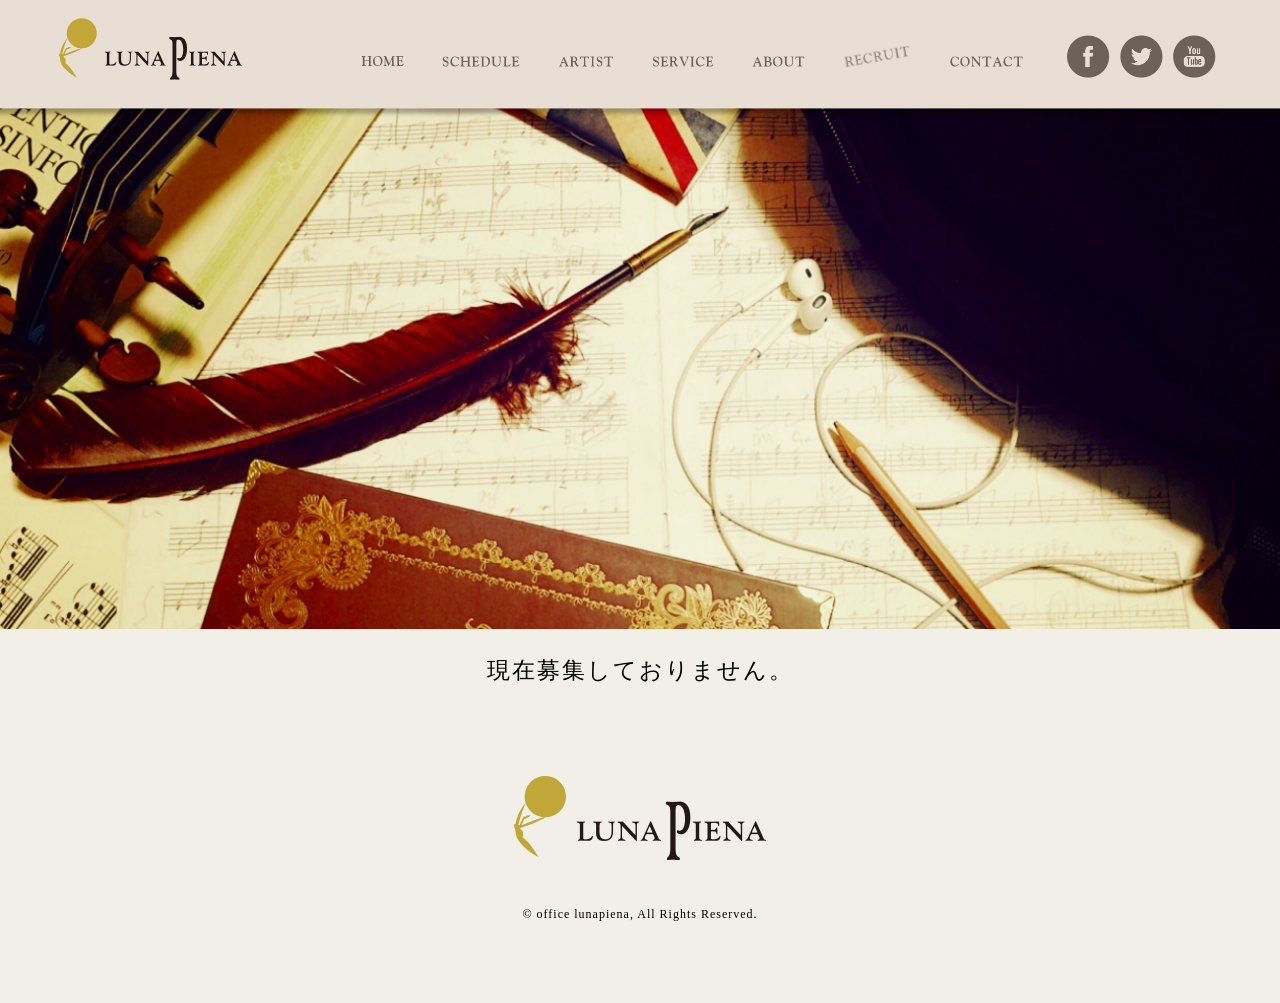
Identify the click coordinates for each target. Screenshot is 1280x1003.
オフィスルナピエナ (150, 58)
